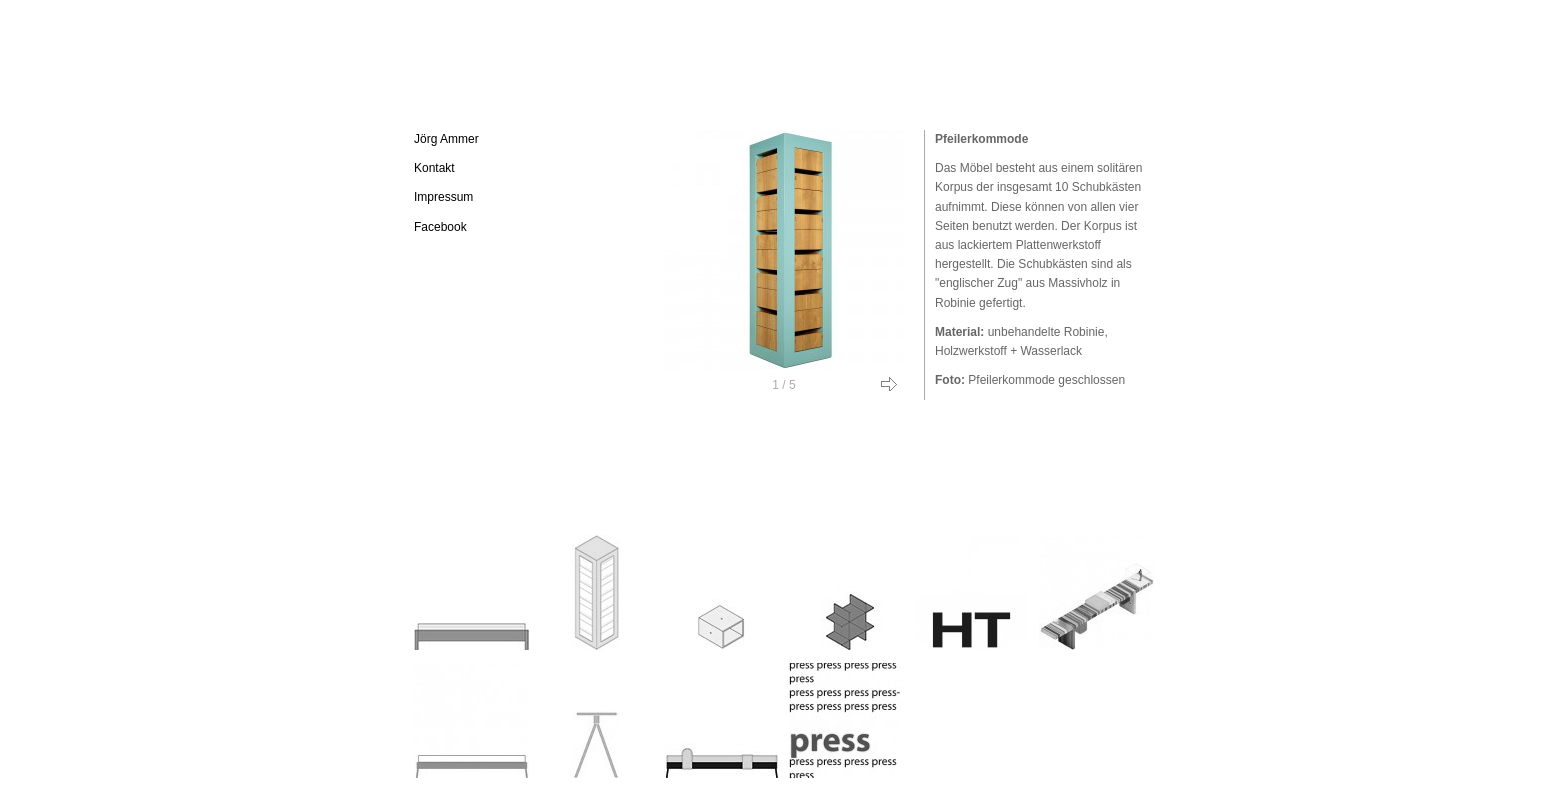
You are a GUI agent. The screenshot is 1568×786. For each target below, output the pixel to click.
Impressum (443, 197)
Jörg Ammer (446, 139)
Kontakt (434, 168)
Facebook (440, 227)
